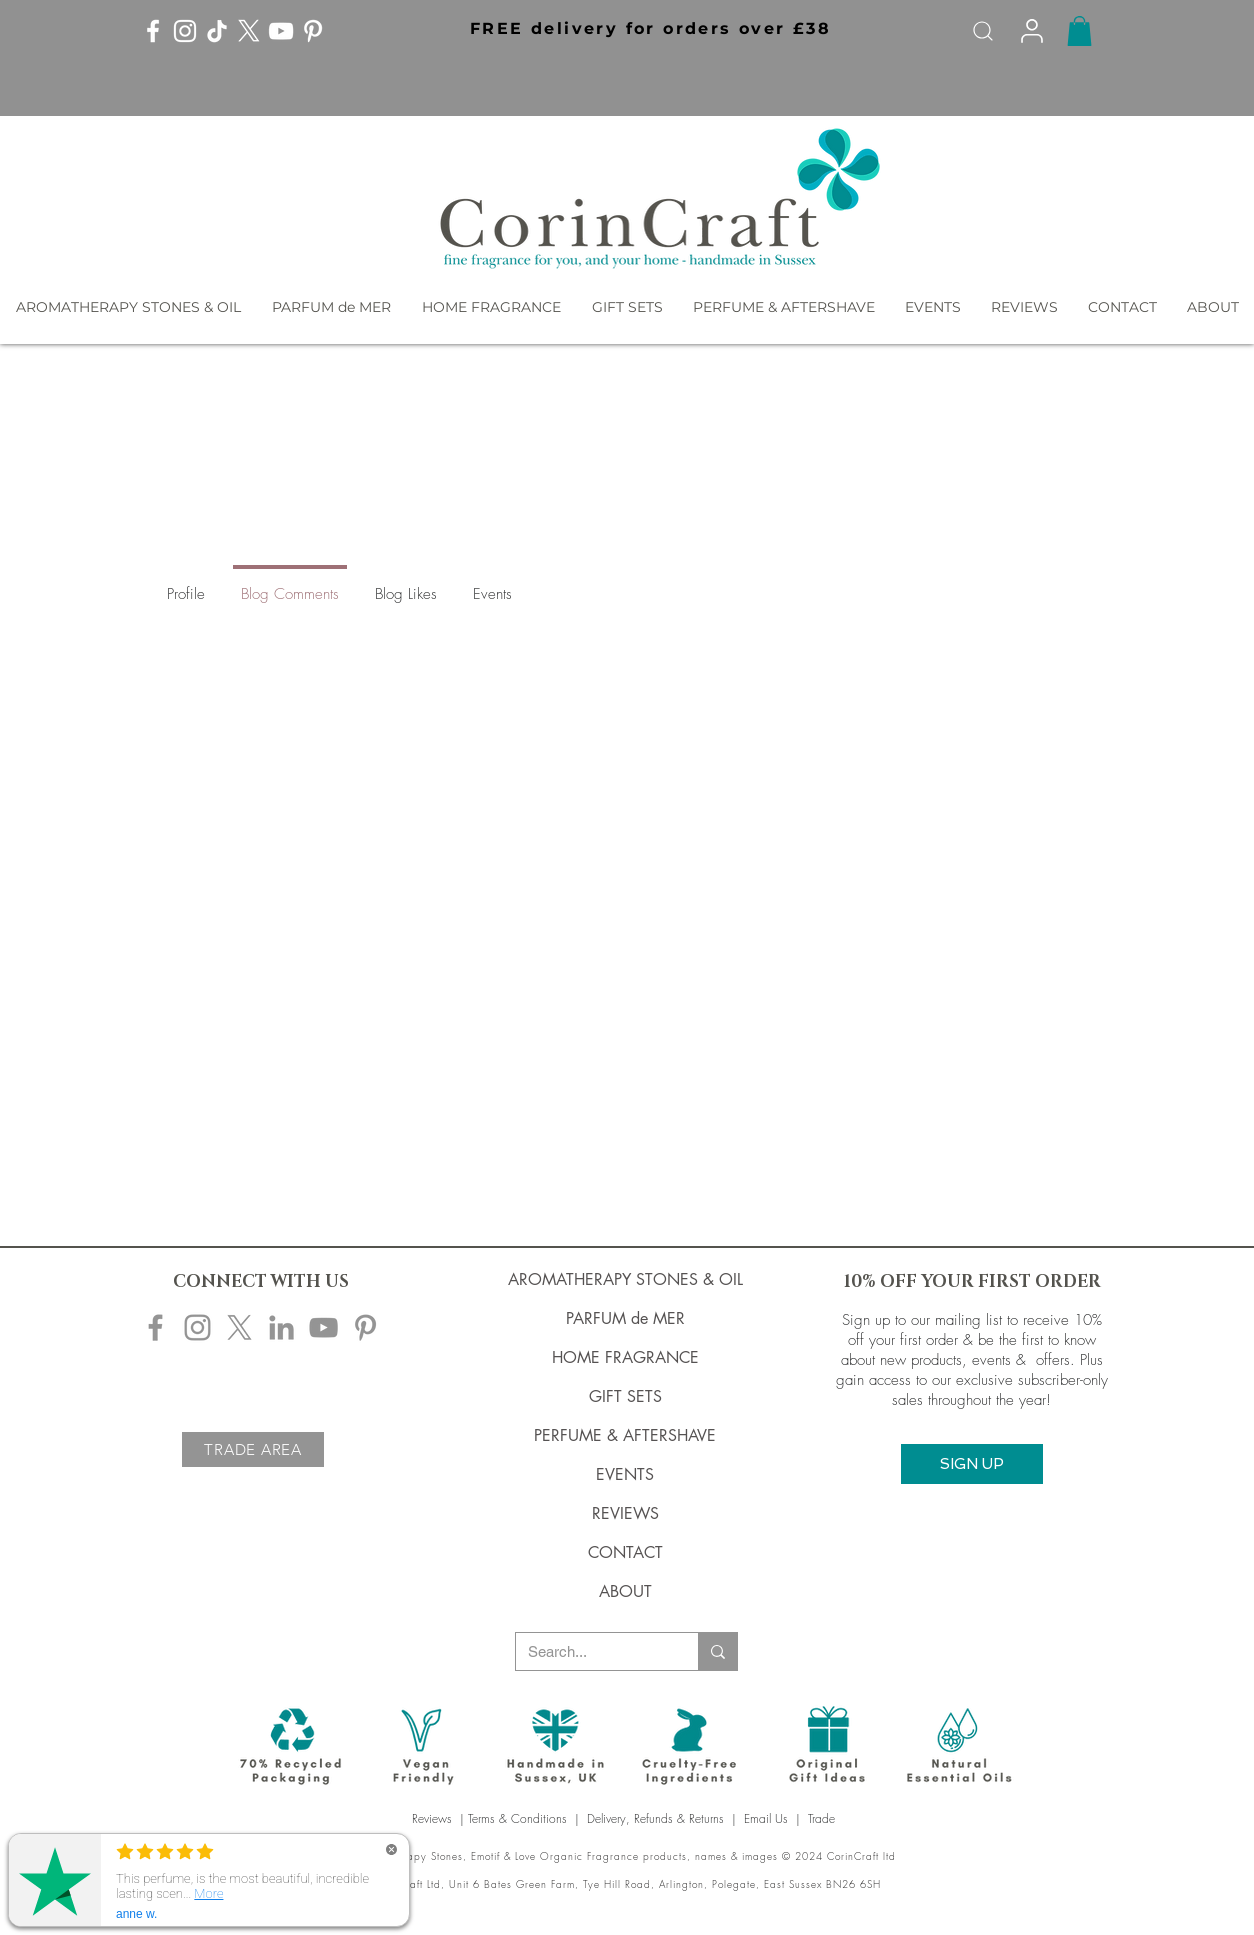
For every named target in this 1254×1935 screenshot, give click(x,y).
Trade (823, 1818)
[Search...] (592, 1651)
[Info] (1032, 31)
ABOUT (625, 1591)
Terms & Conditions (517, 1818)
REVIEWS (625, 1513)
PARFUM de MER (625, 1318)
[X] (249, 31)
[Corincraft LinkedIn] (281, 1327)
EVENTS (625, 1474)
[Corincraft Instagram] (197, 1327)
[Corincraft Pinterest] (365, 1327)
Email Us (766, 1818)
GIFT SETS (625, 1396)
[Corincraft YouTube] (323, 1327)
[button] (647, 28)
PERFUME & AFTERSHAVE (625, 1435)
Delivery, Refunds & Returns (655, 1818)
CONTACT (625, 1552)
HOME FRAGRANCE (625, 1357)
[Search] (983, 31)
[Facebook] (153, 31)
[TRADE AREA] (253, 1449)
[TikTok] (217, 31)
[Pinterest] (313, 31)
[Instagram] (185, 31)
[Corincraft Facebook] (155, 1327)
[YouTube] (281, 31)
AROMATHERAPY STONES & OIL (625, 1279)
